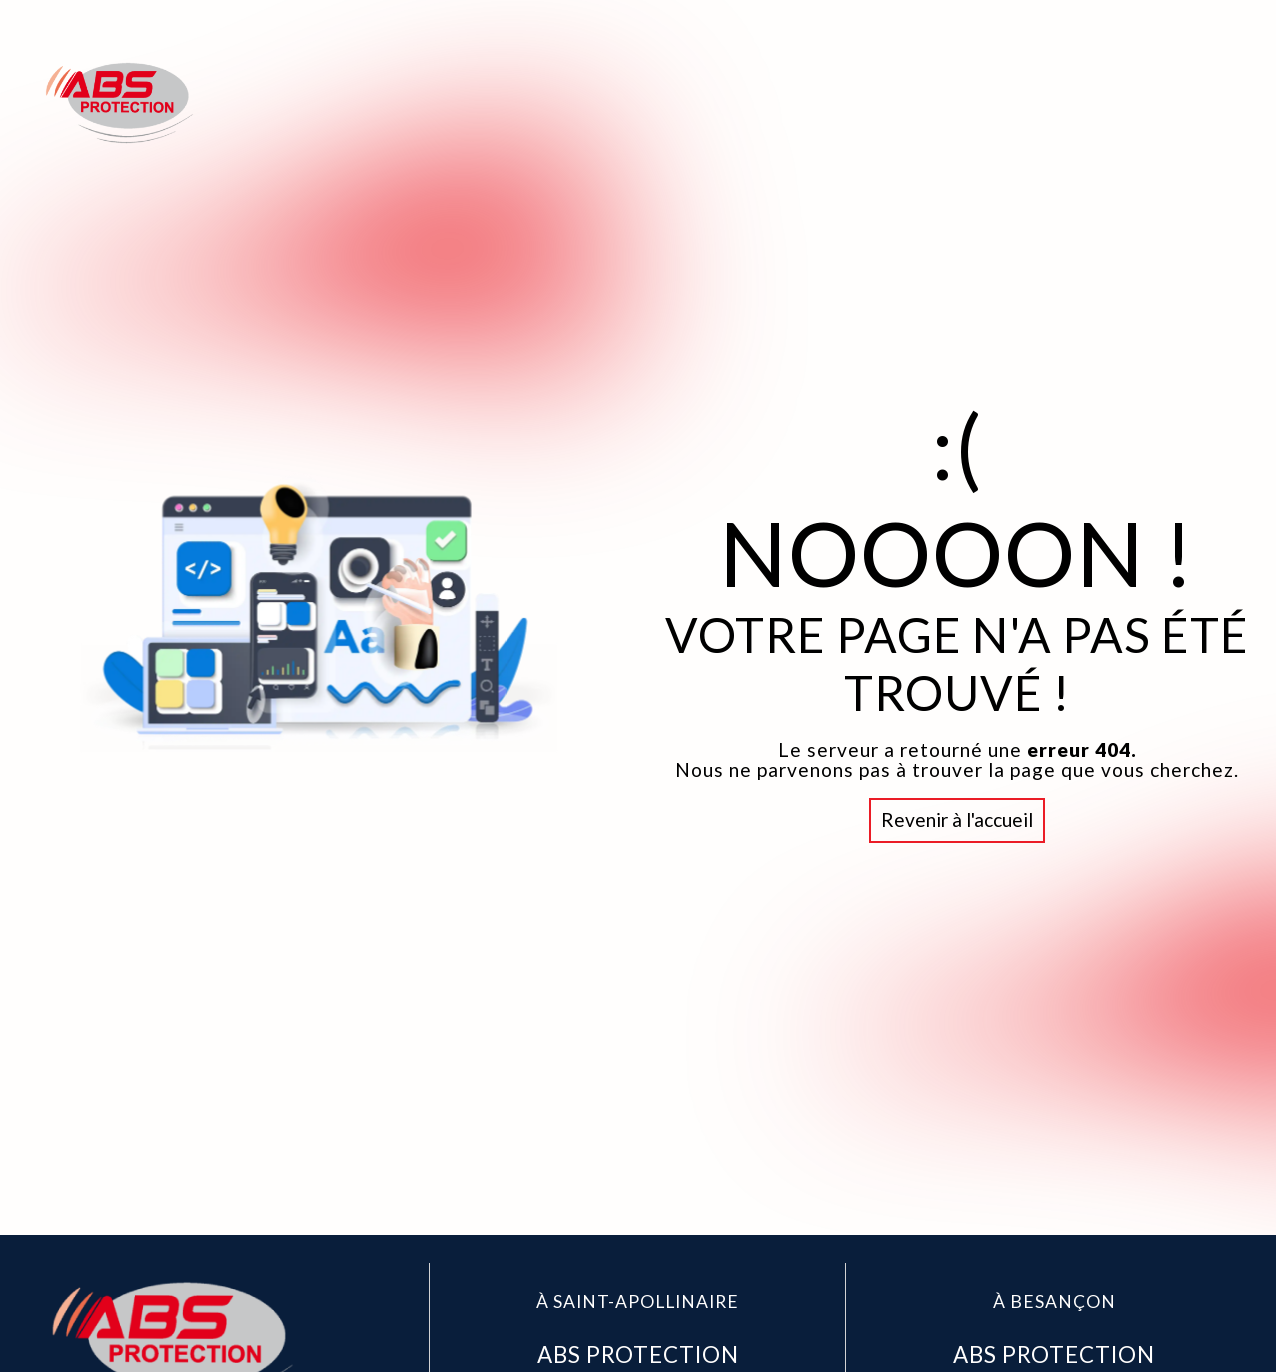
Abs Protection (1025, 102)
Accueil (873, 102)
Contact (1184, 102)
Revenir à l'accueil (957, 819)
